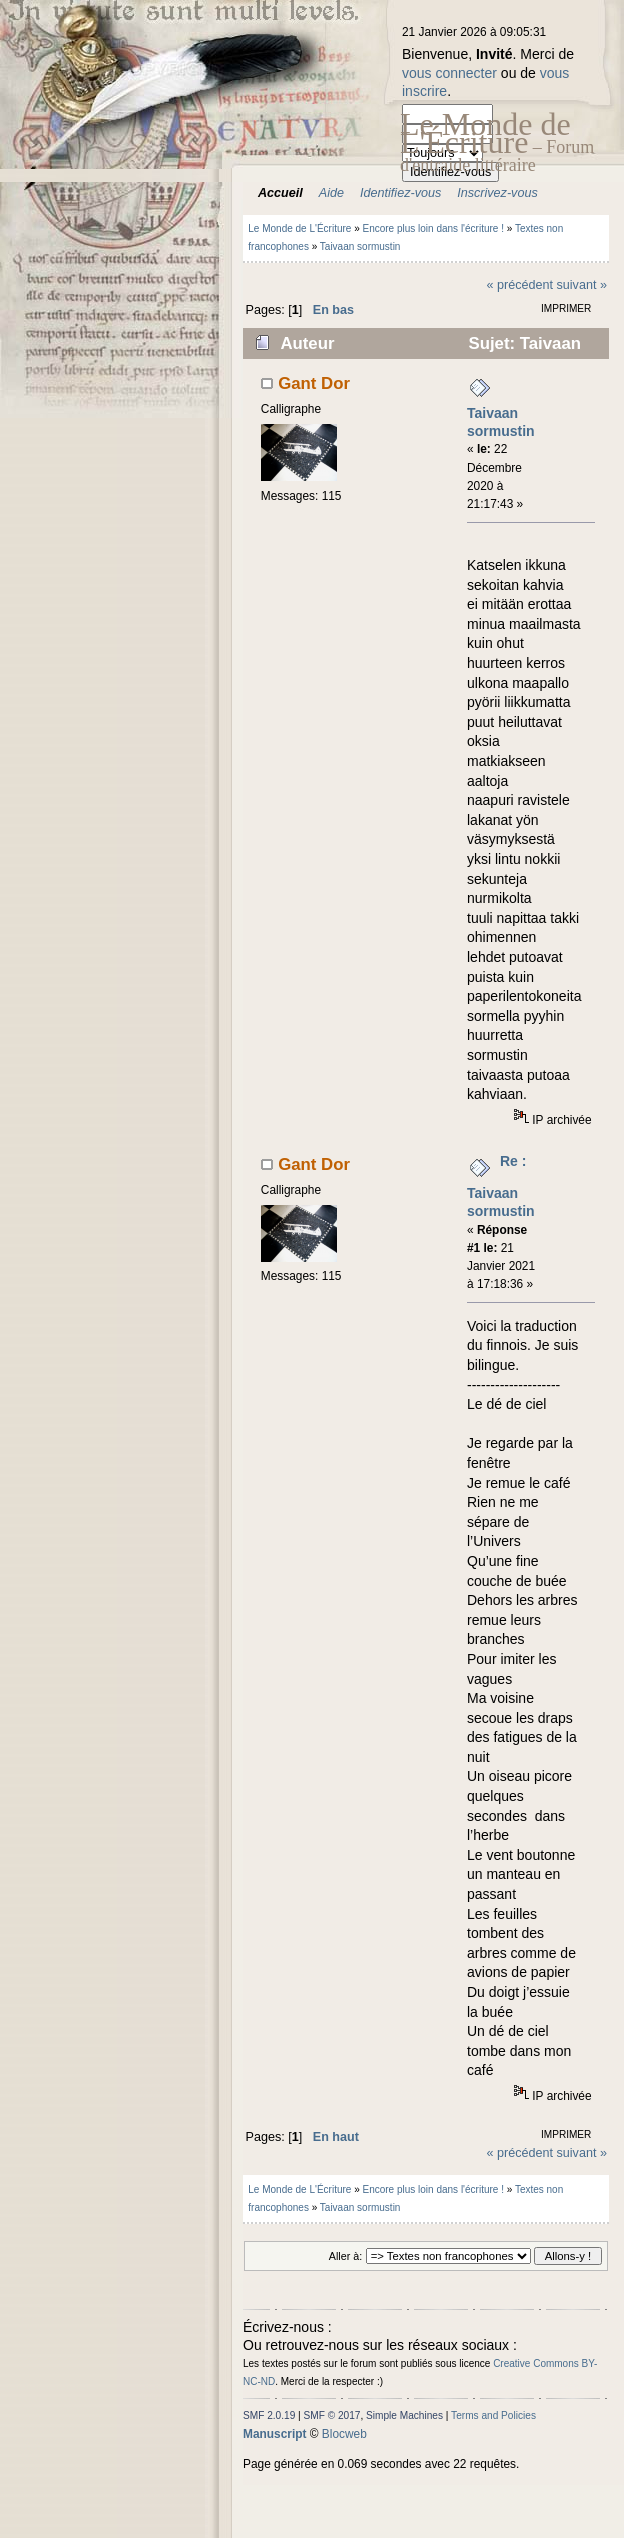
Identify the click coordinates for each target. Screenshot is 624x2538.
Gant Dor (314, 383)
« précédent (519, 285)
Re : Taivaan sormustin (501, 1186)
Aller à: (345, 2256)
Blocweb (344, 2434)
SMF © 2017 (332, 2415)
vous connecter (449, 73)
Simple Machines (404, 2415)
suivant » (582, 285)
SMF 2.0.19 (269, 2415)
